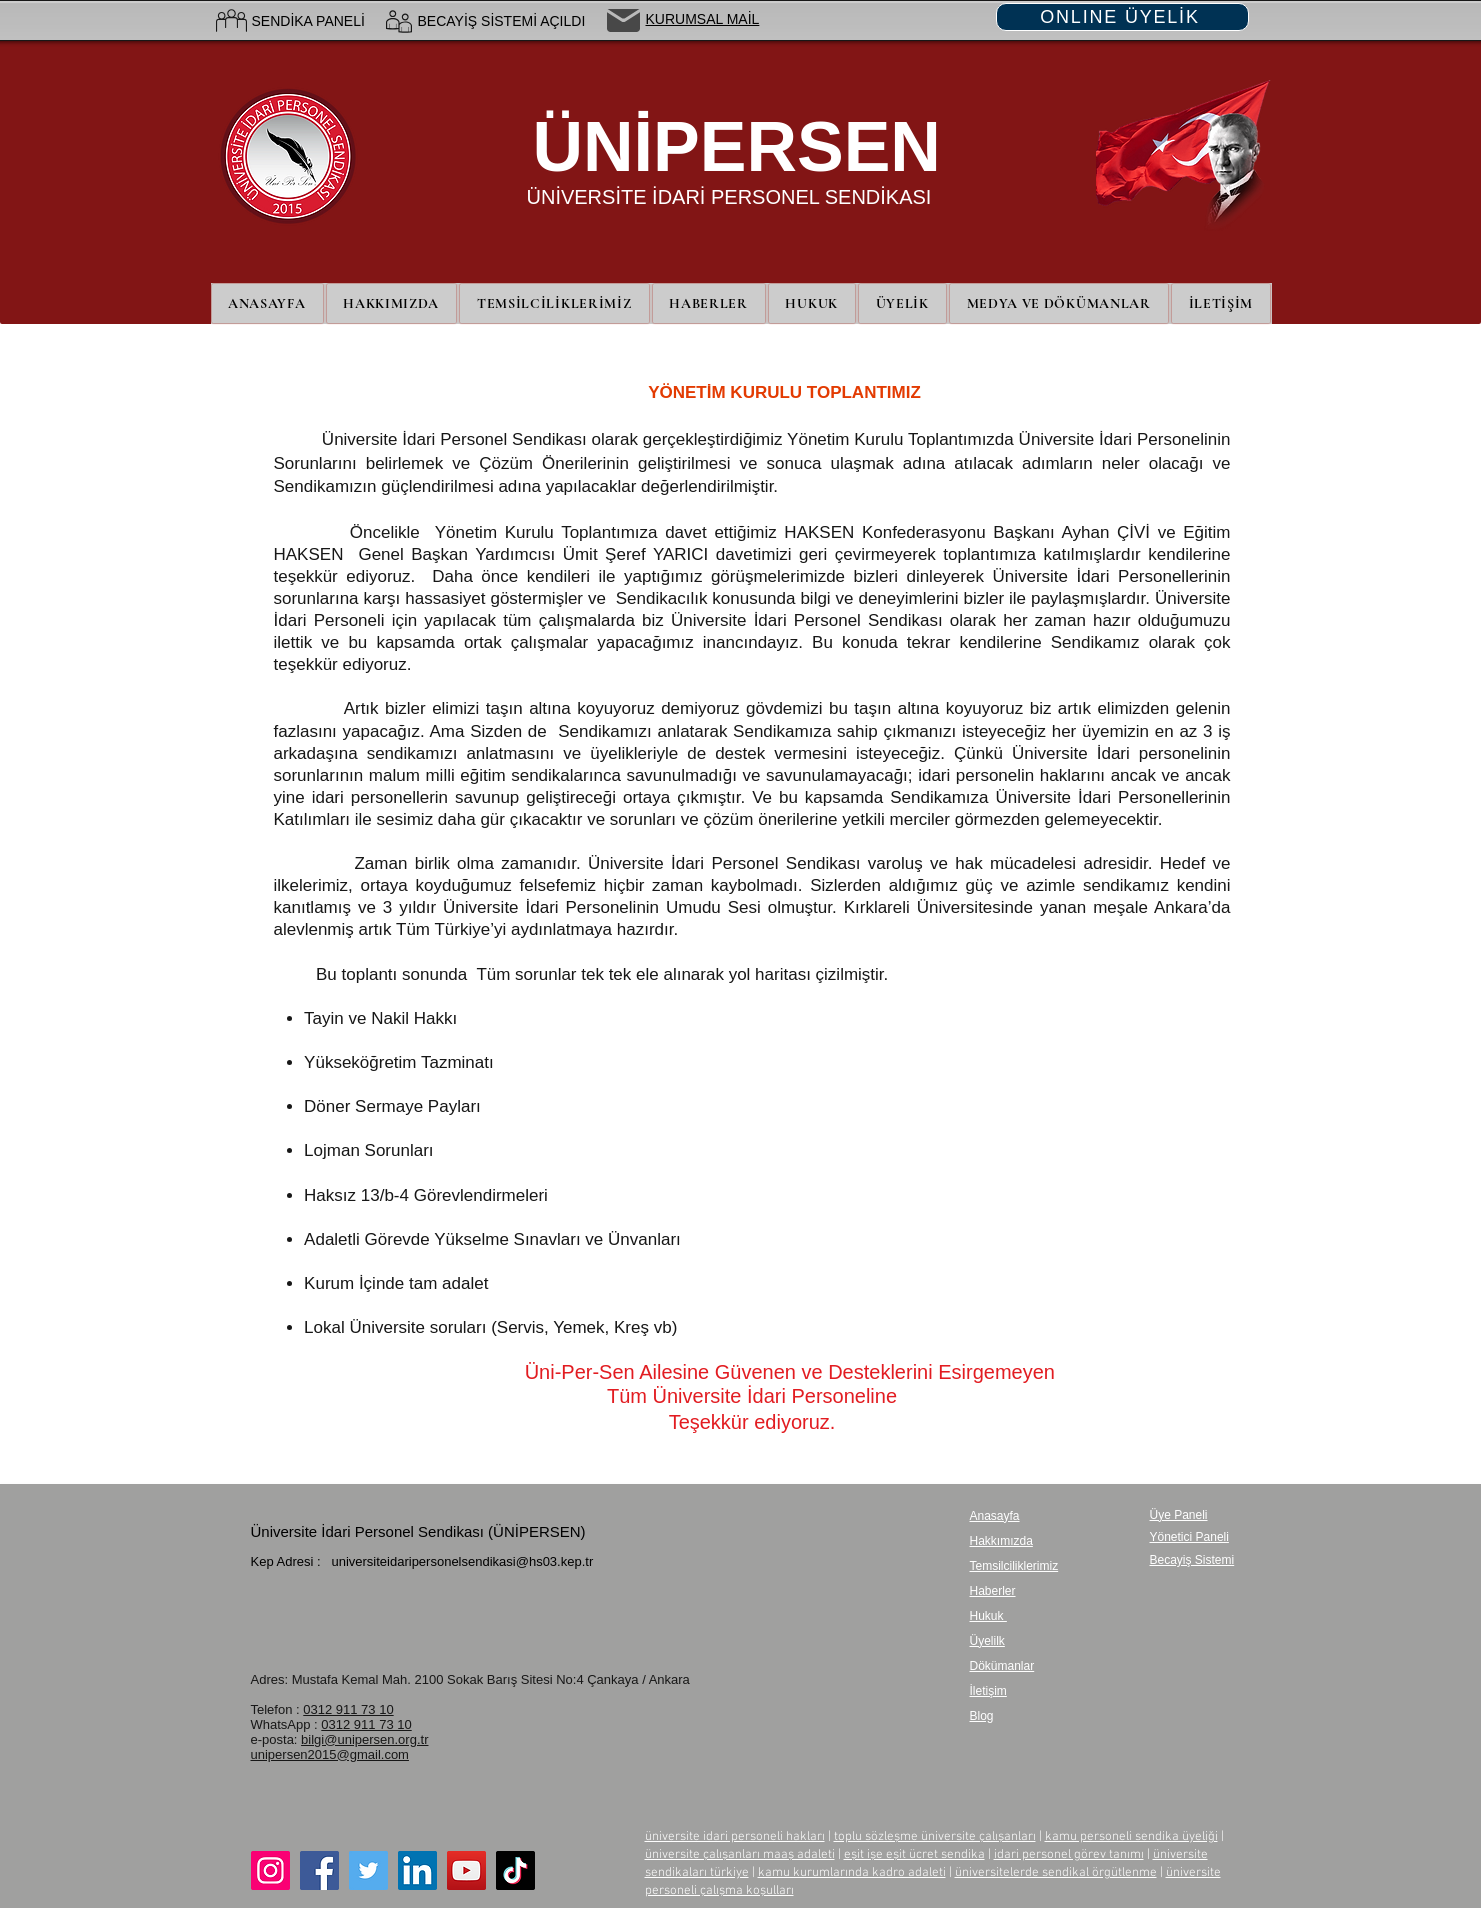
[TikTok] (515, 1870)
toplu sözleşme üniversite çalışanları (935, 1837)
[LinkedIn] (417, 1870)
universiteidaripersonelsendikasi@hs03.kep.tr (462, 1561)
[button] (902, 303)
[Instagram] (270, 1870)
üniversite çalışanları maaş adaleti (740, 1855)
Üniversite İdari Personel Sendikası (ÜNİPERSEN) (418, 1531)
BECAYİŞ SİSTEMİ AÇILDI (502, 21)
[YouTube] (466, 1870)
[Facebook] (319, 1870)
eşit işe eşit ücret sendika (914, 1855)
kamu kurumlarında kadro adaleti (852, 1873)
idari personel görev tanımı (1069, 1855)
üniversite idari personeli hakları (735, 1837)
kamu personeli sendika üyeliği (1131, 1837)
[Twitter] (368, 1870)
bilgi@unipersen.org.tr (364, 1739)
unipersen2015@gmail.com (330, 1754)
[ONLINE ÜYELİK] (1122, 17)
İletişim (988, 1691)
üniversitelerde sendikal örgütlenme (1056, 1873)
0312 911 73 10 (348, 1709)
